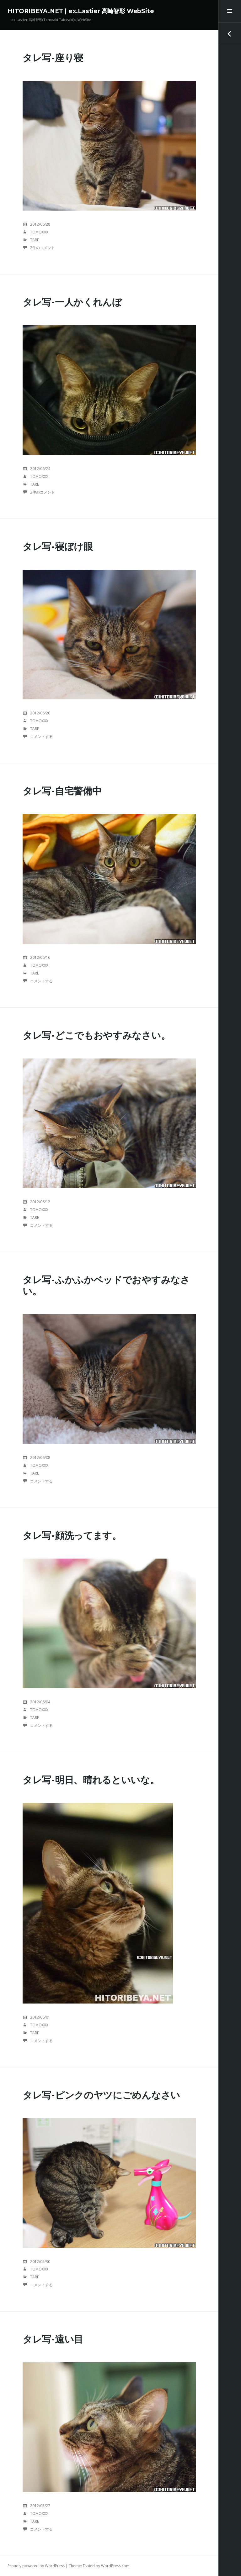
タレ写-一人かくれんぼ (72, 302)
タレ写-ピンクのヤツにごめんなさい (101, 2095)
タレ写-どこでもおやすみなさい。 (96, 1035)
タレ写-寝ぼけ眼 (58, 546)
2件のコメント (42, 247)
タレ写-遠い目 (53, 2339)
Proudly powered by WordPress (36, 2565)
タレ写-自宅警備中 (62, 791)
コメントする (41, 736)
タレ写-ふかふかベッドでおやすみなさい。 (106, 1285)
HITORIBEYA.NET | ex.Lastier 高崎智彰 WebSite (81, 11)
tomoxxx (39, 232)
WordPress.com (115, 2565)
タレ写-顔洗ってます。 (72, 1535)
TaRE (34, 240)
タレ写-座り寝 (53, 58)
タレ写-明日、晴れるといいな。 (91, 1780)
